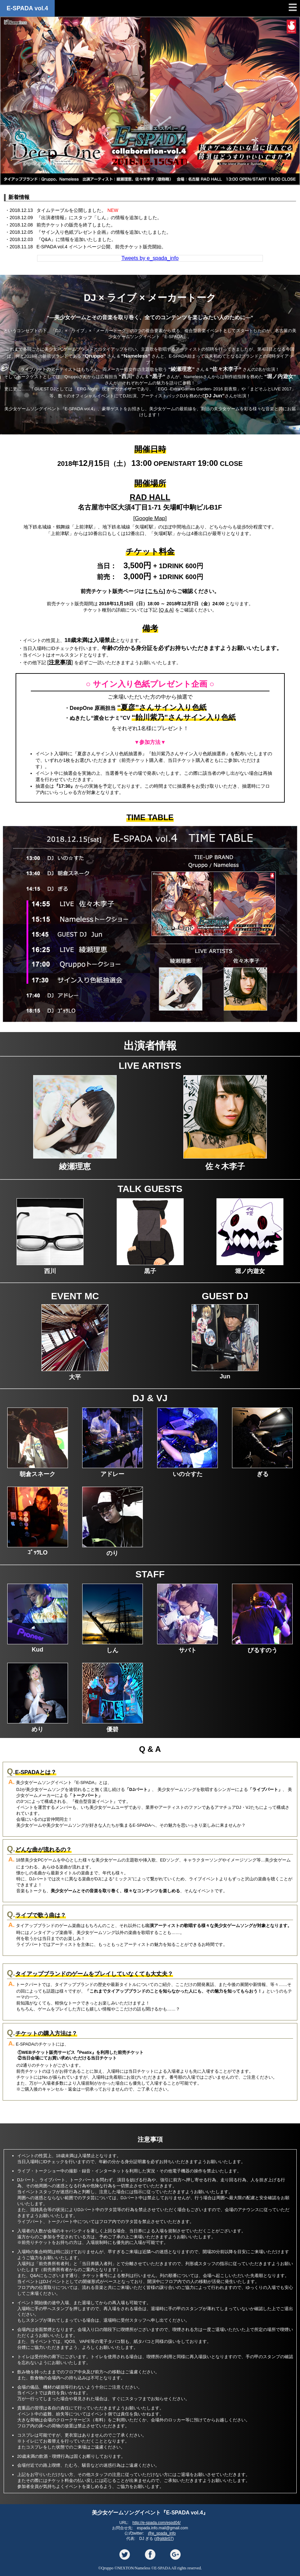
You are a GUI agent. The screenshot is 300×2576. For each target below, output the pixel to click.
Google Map (150, 518)
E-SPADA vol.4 (27, 8)
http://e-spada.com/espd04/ (156, 2522)
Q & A (166, 610)
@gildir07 (163, 2538)
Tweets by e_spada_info (150, 258)
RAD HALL (150, 497)
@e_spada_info (162, 2533)
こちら (155, 591)
